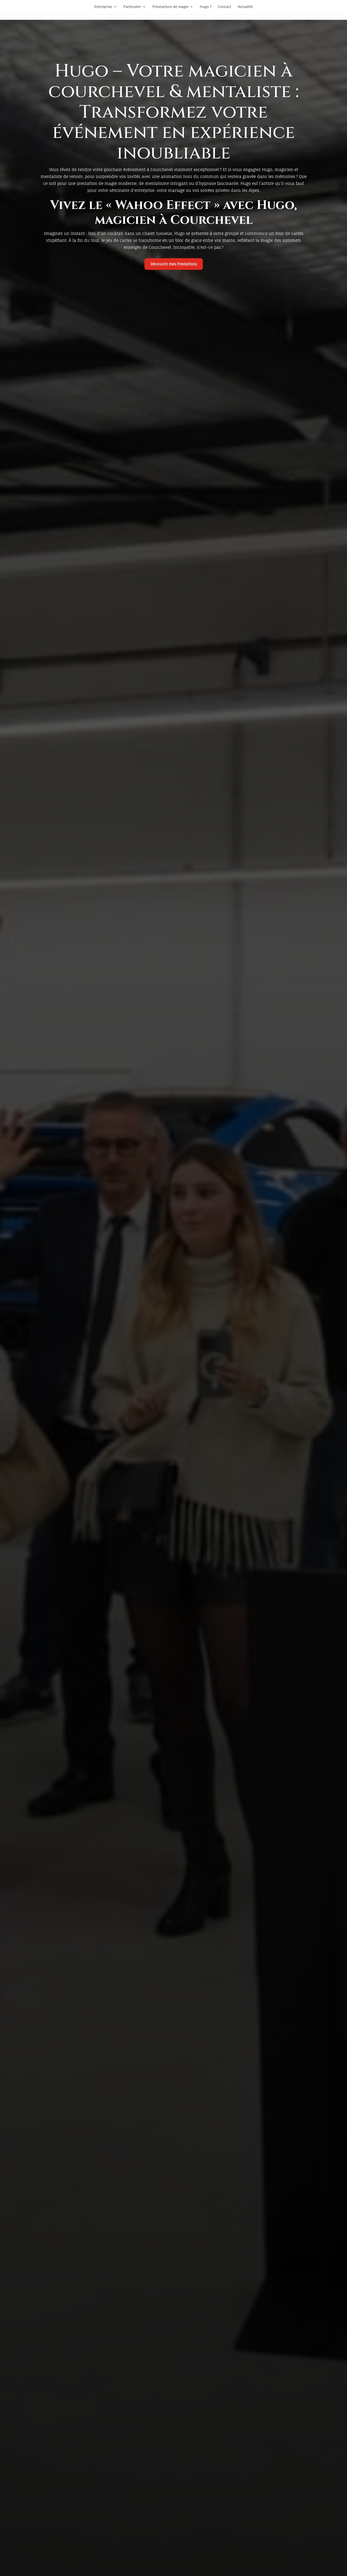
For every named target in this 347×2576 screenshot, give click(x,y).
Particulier (132, 8)
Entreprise (103, 8)
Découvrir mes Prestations (173, 264)
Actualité (245, 8)
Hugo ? (205, 8)
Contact (224, 8)
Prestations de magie (170, 8)
